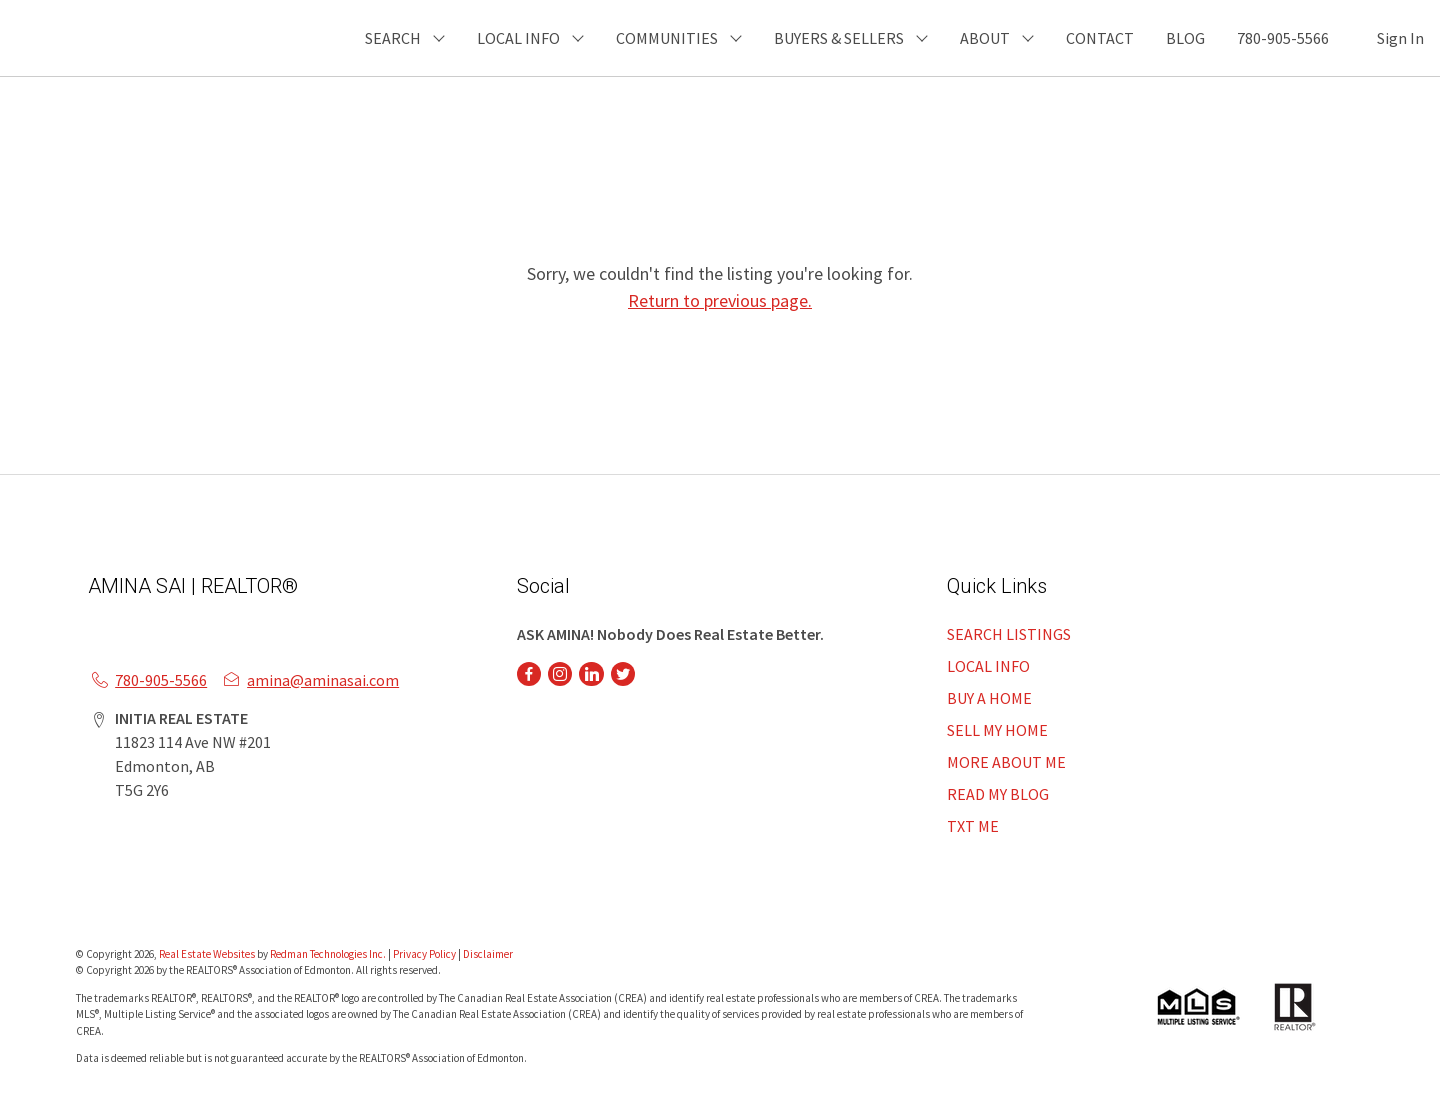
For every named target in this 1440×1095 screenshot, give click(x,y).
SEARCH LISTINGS (1009, 634)
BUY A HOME (989, 698)
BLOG (1185, 38)
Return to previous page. (720, 300)
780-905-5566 (1283, 38)
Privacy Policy (424, 954)
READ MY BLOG (998, 794)
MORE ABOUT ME (1006, 762)
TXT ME (973, 826)
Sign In (1400, 38)
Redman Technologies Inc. (329, 954)
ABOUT (985, 38)
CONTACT (1100, 38)
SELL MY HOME (997, 730)
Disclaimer (488, 954)
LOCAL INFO (988, 666)
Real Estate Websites (208, 954)
